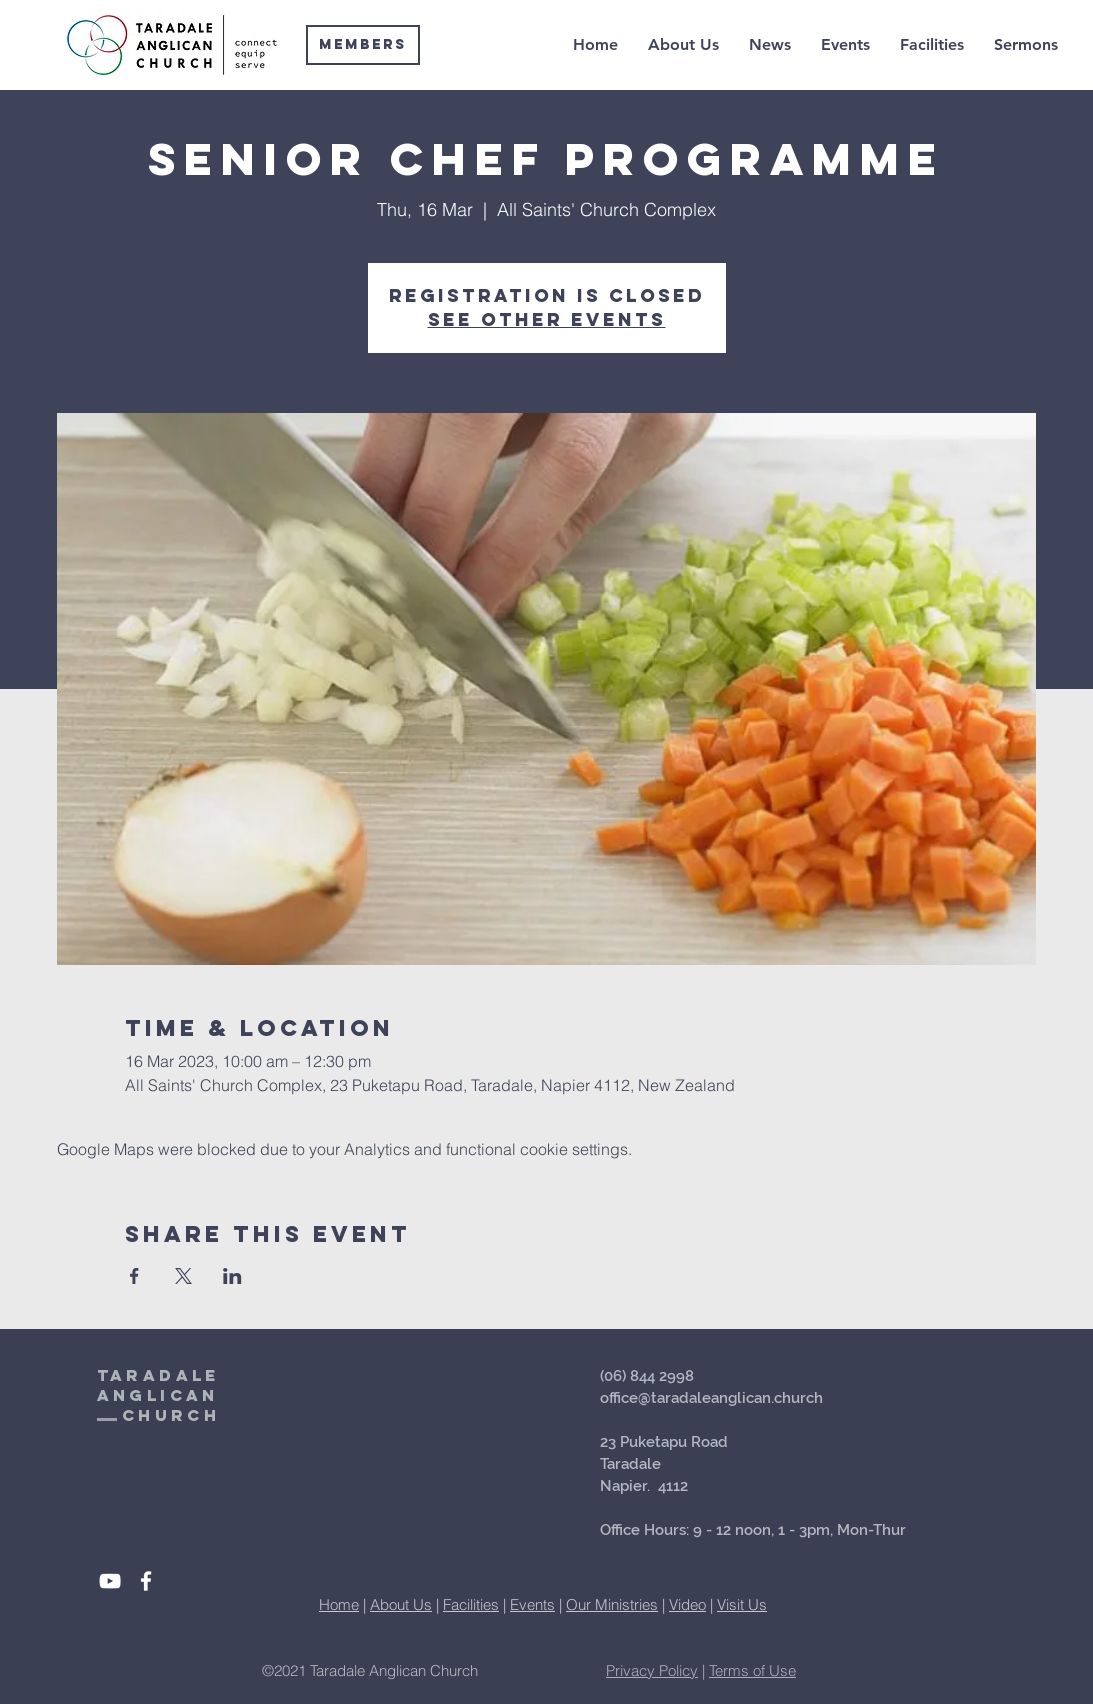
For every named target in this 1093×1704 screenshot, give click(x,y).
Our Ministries (612, 1604)
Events (532, 1604)
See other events (547, 319)
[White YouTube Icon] (110, 1581)
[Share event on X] (183, 1276)
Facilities (471, 1604)
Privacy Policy (652, 1670)
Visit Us (742, 1604)
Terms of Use (752, 1670)
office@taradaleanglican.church (711, 1398)
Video (687, 1604)
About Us (401, 1604)
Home (339, 1604)
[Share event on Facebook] (134, 1276)
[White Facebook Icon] (146, 1581)
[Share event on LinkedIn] (232, 1276)
